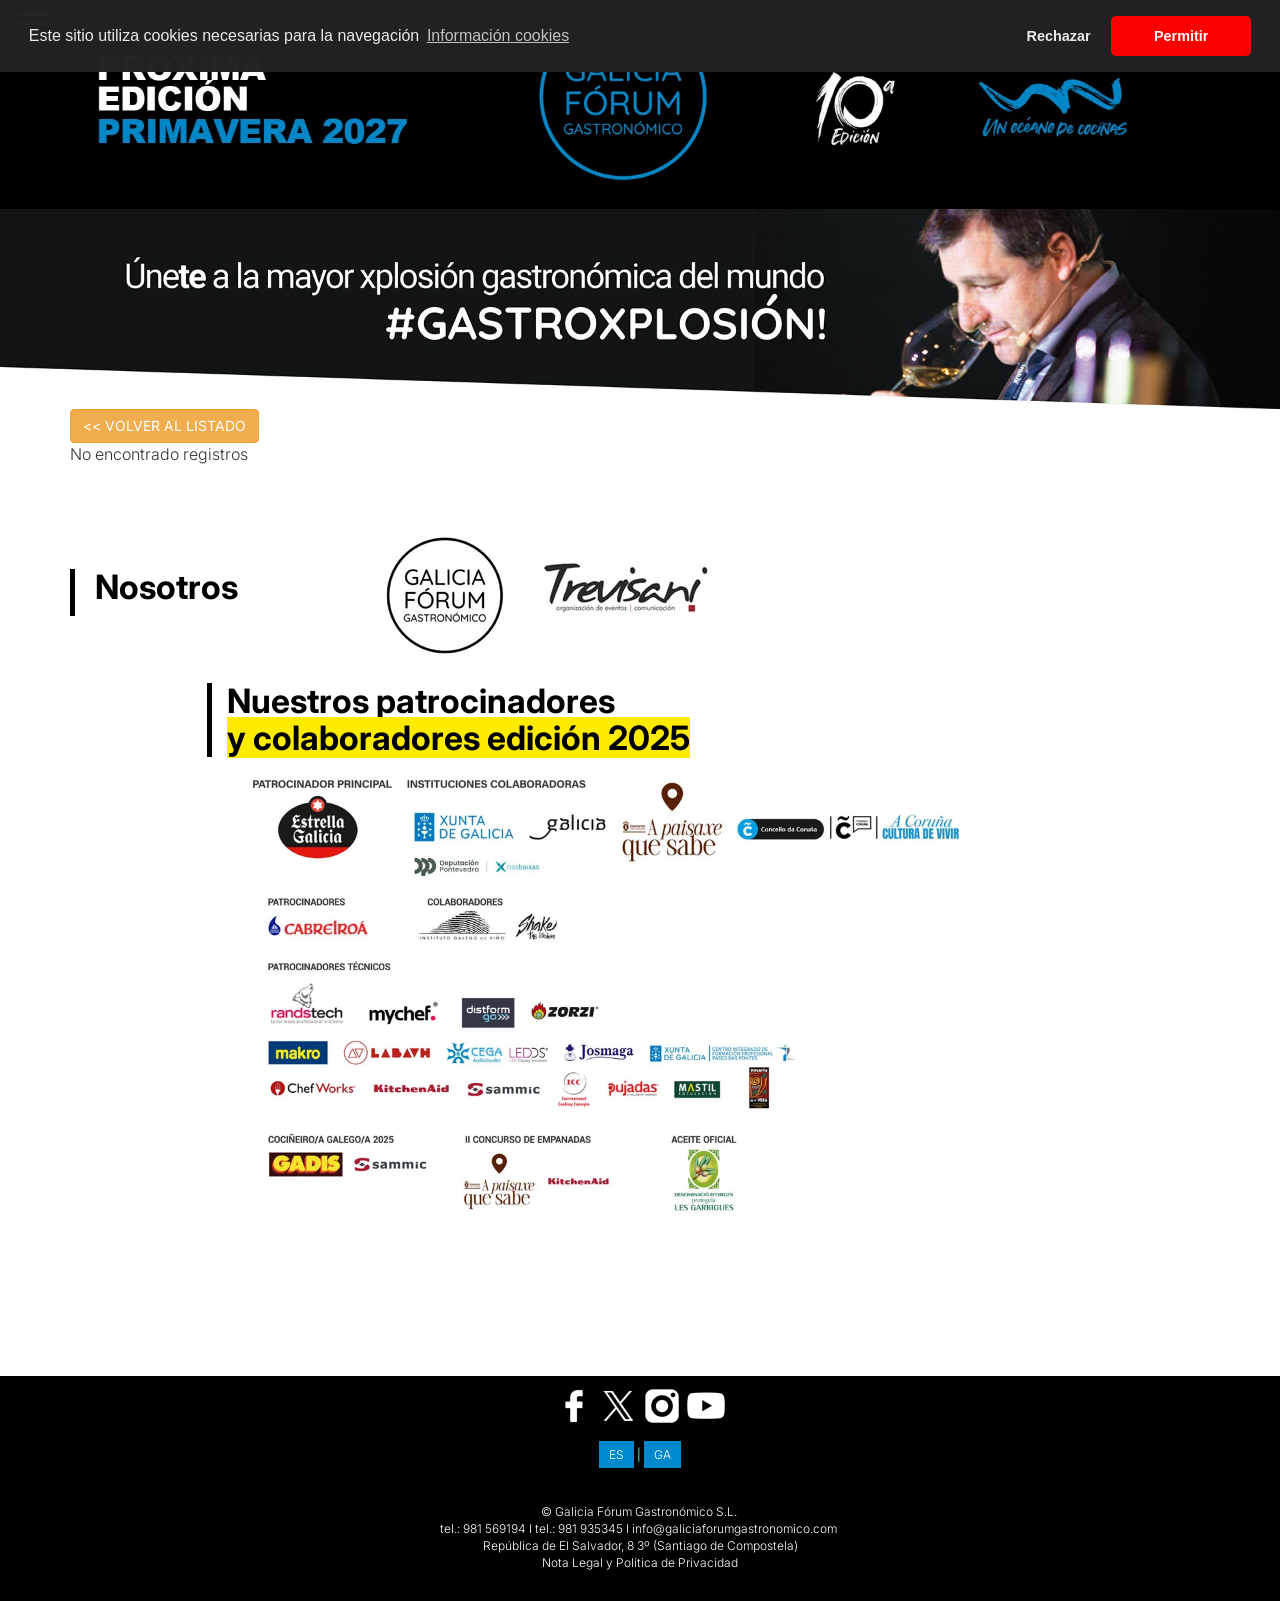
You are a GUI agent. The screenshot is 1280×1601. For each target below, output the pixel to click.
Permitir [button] (1181, 36)
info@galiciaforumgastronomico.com (734, 1528)
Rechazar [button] (1059, 36)
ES (616, 1454)
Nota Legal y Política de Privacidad (640, 1562)
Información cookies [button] (498, 35)
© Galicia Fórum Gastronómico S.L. (639, 1511)
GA (662, 1454)
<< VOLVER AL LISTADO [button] (164, 425)
